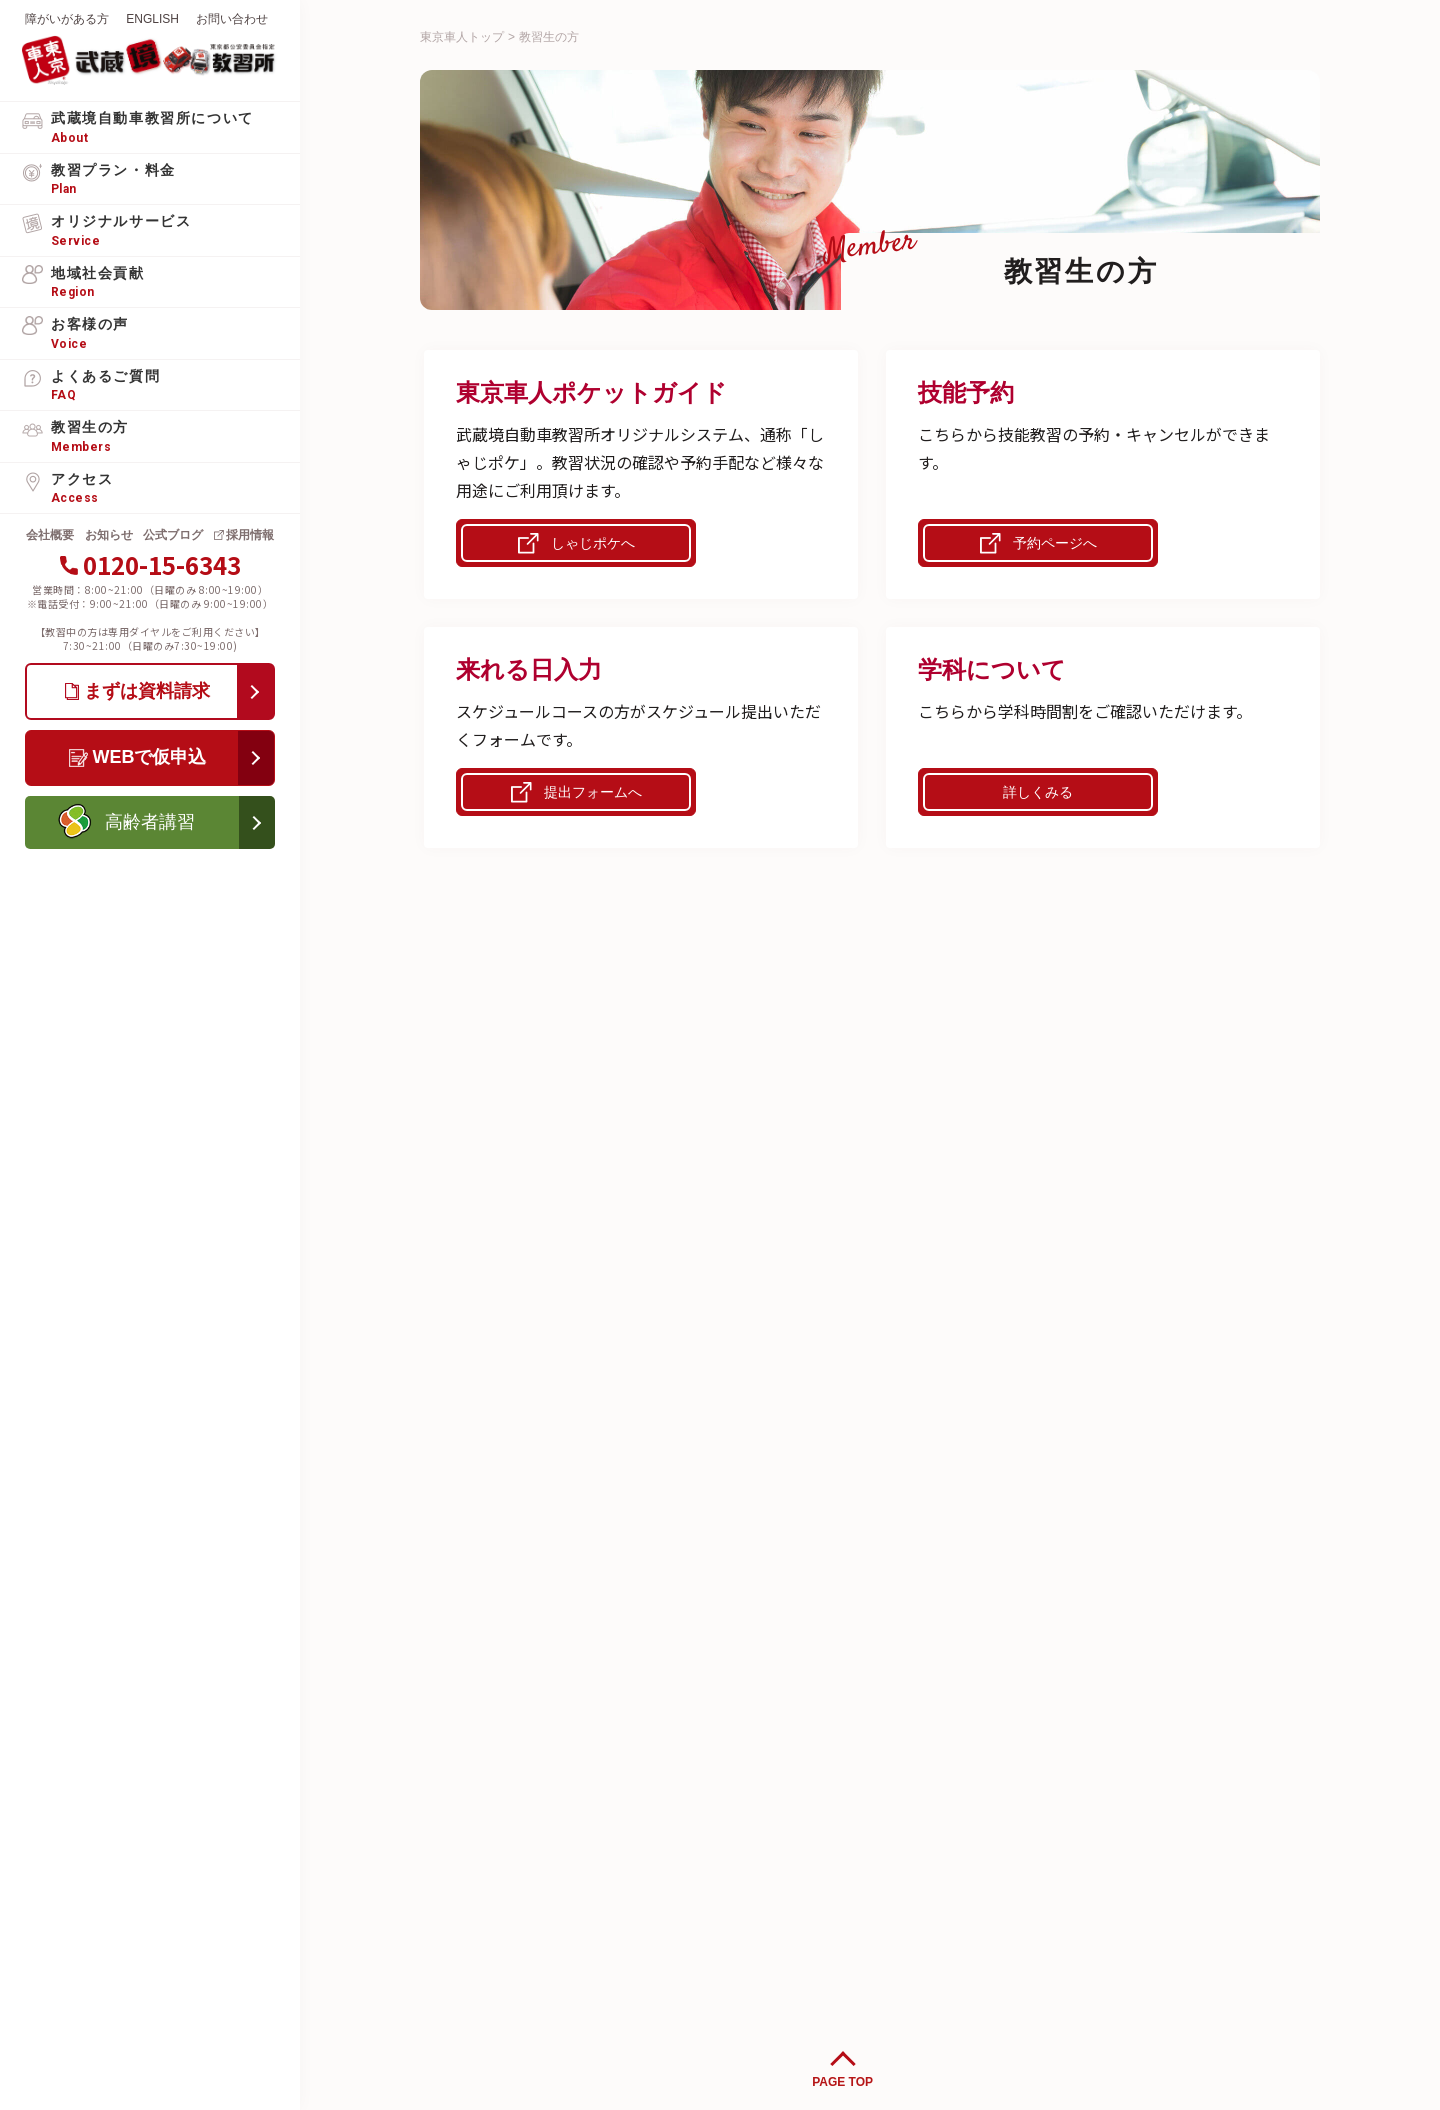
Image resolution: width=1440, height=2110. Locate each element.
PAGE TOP (842, 2082)
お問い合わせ (232, 19)
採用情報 (250, 535)
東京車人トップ (462, 37)
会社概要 (50, 535)
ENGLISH (152, 19)
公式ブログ (173, 535)
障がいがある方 (67, 19)
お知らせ (109, 535)
